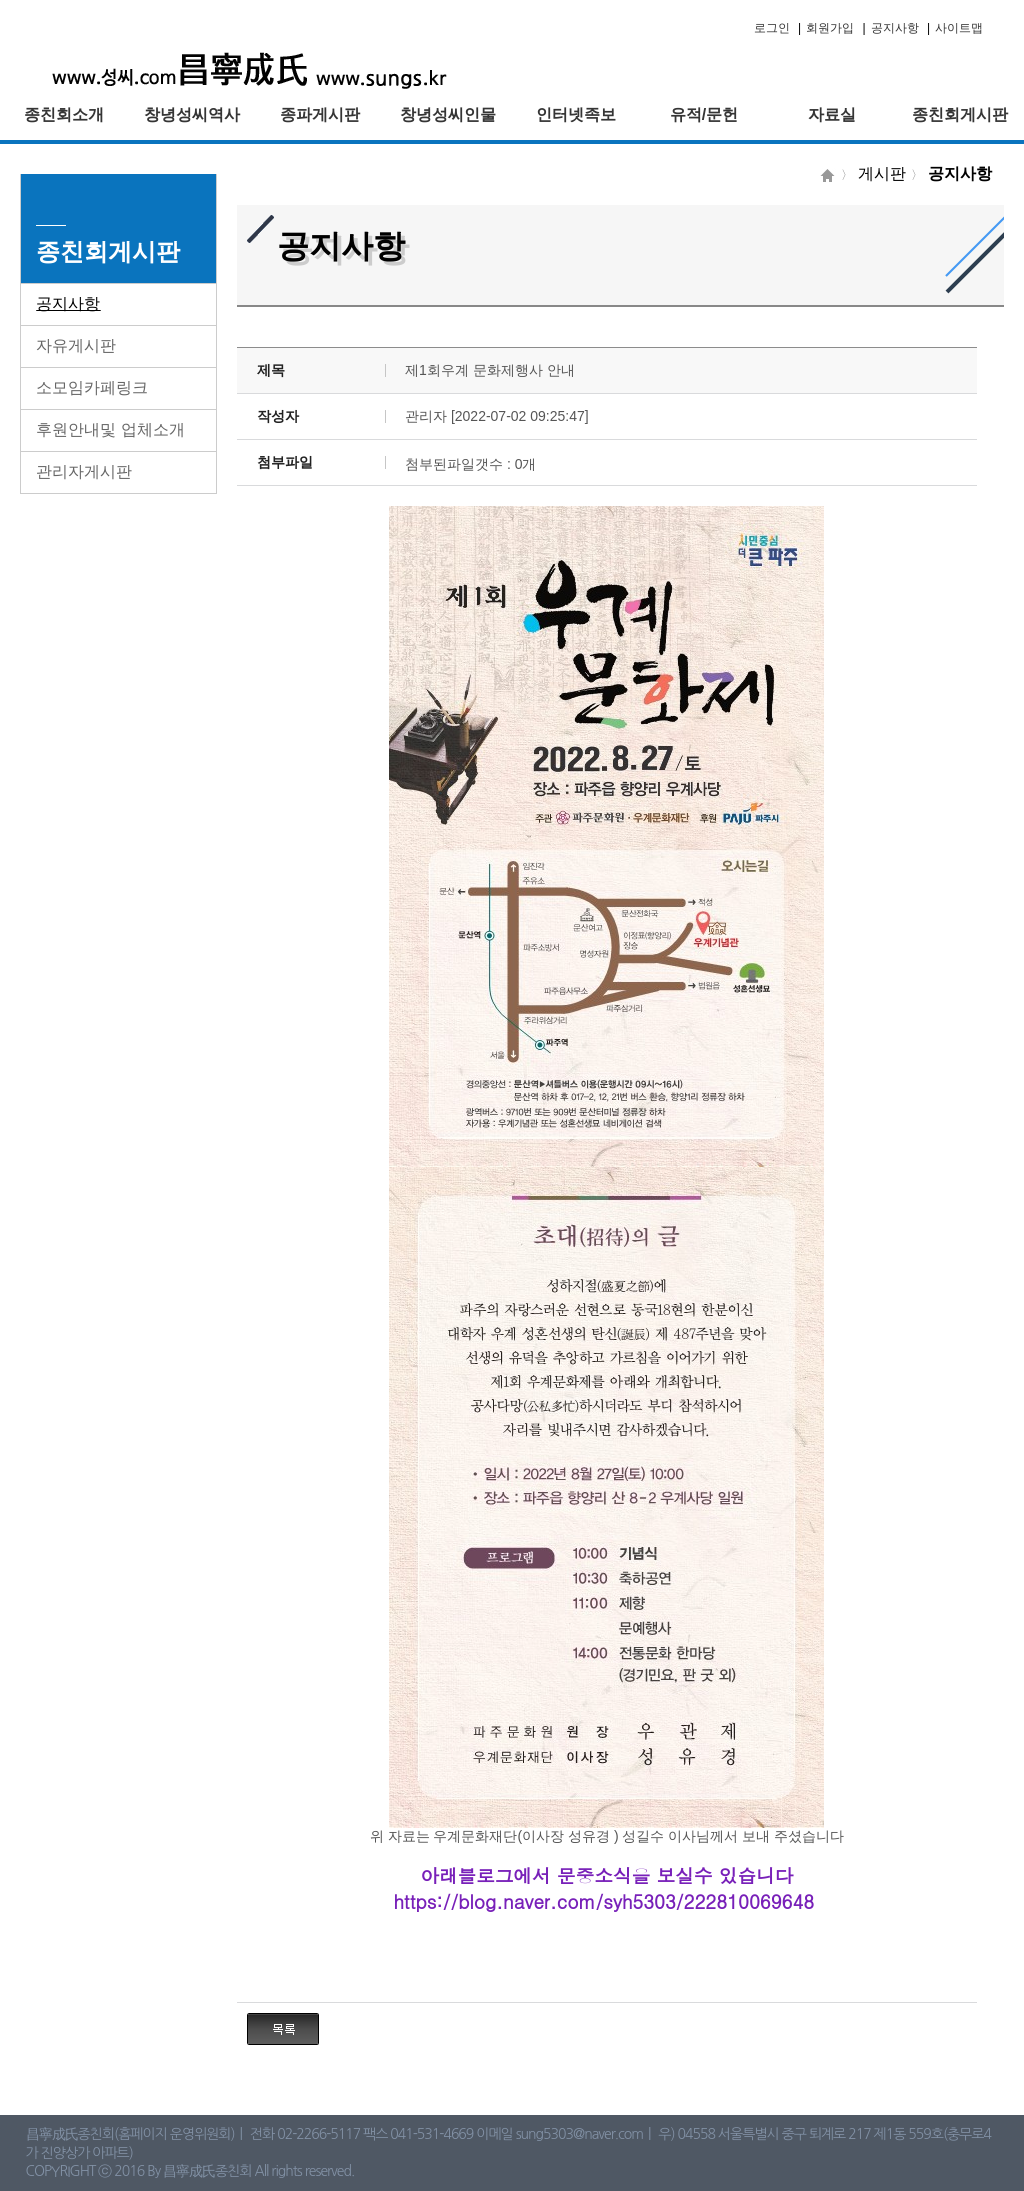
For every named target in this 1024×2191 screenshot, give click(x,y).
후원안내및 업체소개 (110, 429)
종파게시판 (320, 114)
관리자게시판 (84, 471)
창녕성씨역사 (192, 114)
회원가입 (830, 28)
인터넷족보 (576, 114)
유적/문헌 (704, 114)
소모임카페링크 (92, 387)
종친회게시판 (960, 114)
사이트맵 (959, 28)
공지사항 (895, 28)
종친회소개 (64, 114)
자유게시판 (76, 345)
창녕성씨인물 (448, 114)
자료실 (832, 114)
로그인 (772, 28)
